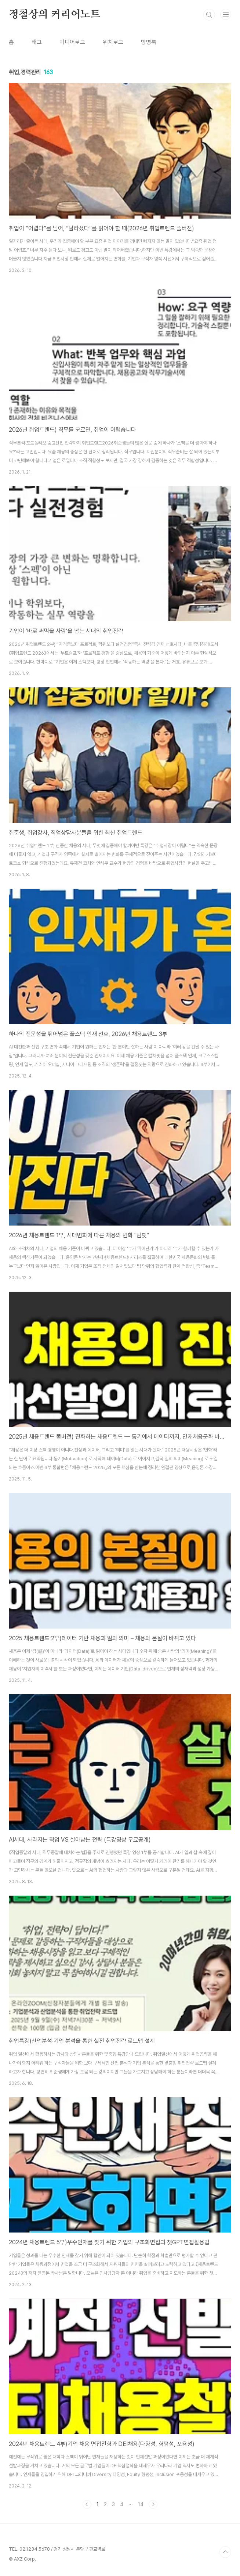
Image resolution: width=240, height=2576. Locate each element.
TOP (225, 2552)
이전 (87, 2504)
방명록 (148, 42)
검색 (209, 14)
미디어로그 (72, 42)
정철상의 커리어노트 (54, 15)
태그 (37, 42)
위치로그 (113, 42)
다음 (153, 2504)
